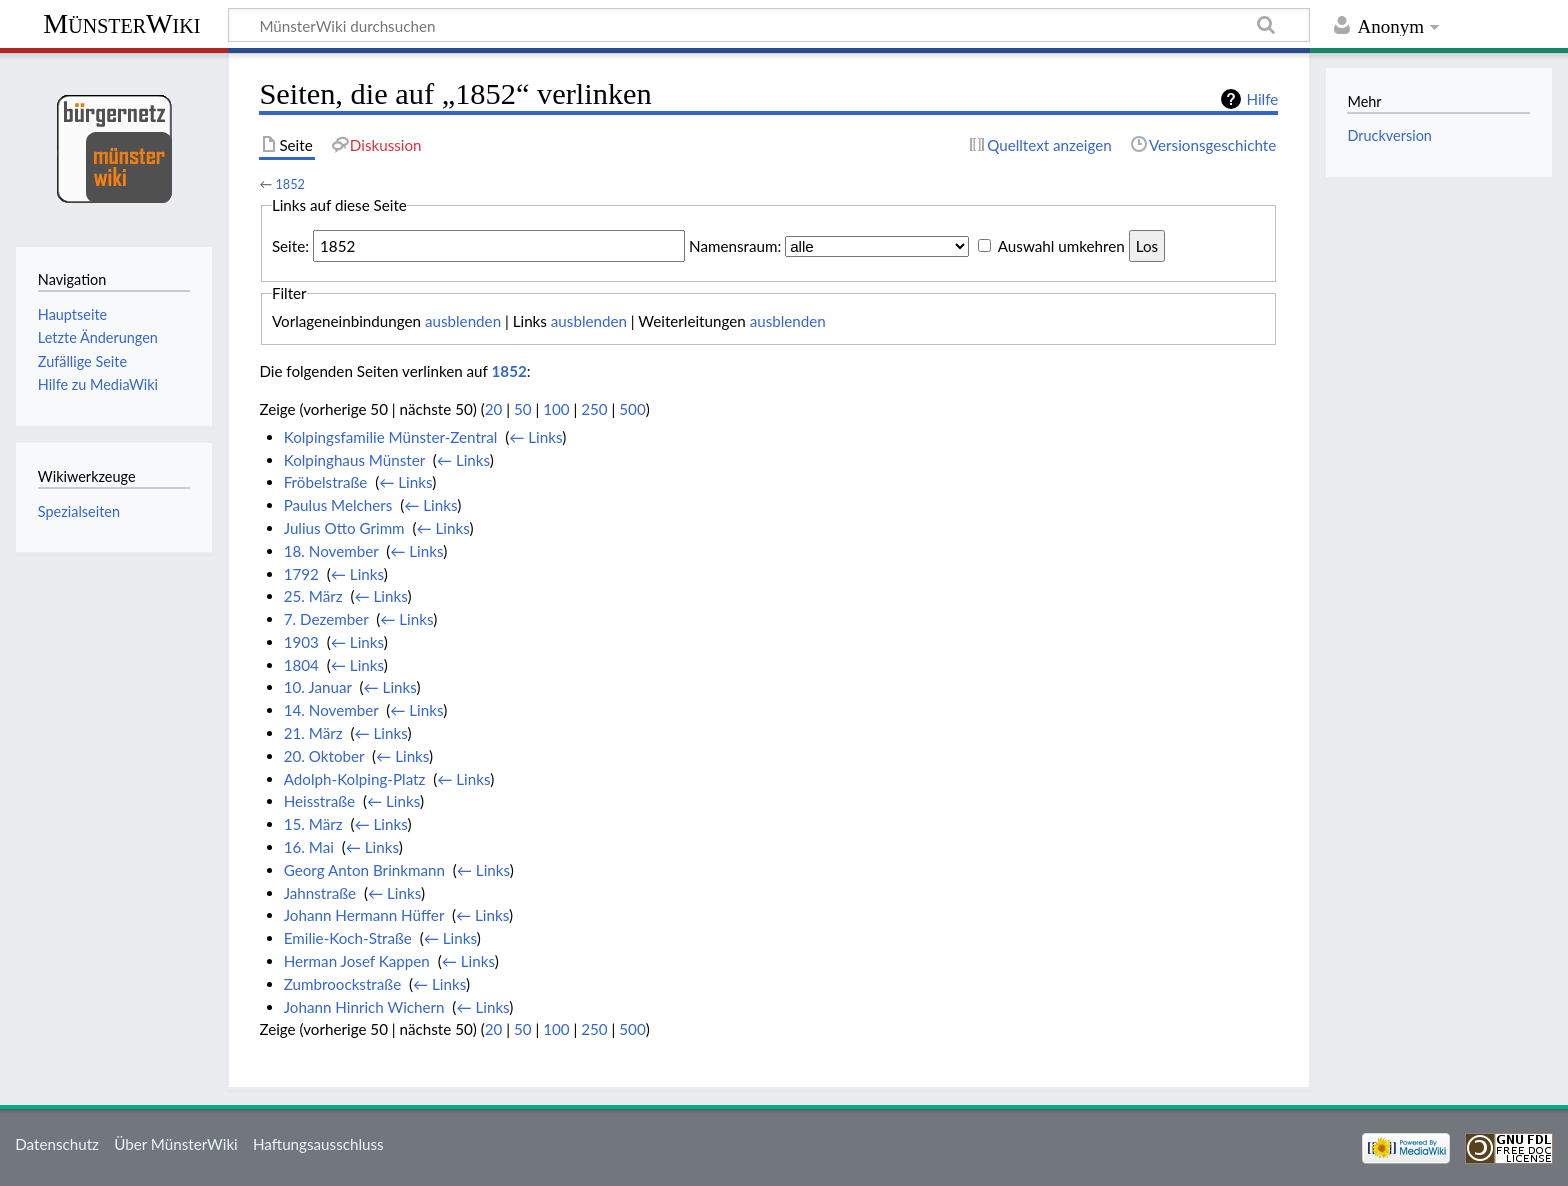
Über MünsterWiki (176, 1144)
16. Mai (309, 847)
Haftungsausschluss (318, 1144)
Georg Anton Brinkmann (364, 870)
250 (594, 409)
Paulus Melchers (338, 505)
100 (556, 409)
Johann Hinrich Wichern (364, 1007)
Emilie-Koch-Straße (348, 938)
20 (494, 409)
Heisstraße (319, 801)
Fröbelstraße (326, 482)
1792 (301, 574)
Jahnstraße (320, 893)
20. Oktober (324, 756)
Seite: (290, 246)
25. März (313, 596)
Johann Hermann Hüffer (364, 915)
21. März (313, 733)
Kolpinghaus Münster (354, 460)
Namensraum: (735, 246)
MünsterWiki (121, 23)
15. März (313, 824)
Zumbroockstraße (342, 984)
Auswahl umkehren (1061, 246)
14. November (331, 710)
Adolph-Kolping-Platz (355, 779)
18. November (331, 551)
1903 (301, 642)
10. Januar (318, 687)
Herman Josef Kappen (357, 961)
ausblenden (463, 321)
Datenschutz (57, 1144)
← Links (535, 437)
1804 (301, 665)
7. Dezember (326, 619)
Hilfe (1262, 99)
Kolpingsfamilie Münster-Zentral (391, 437)
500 (632, 409)
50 (523, 409)
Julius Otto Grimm (344, 528)
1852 (290, 184)
